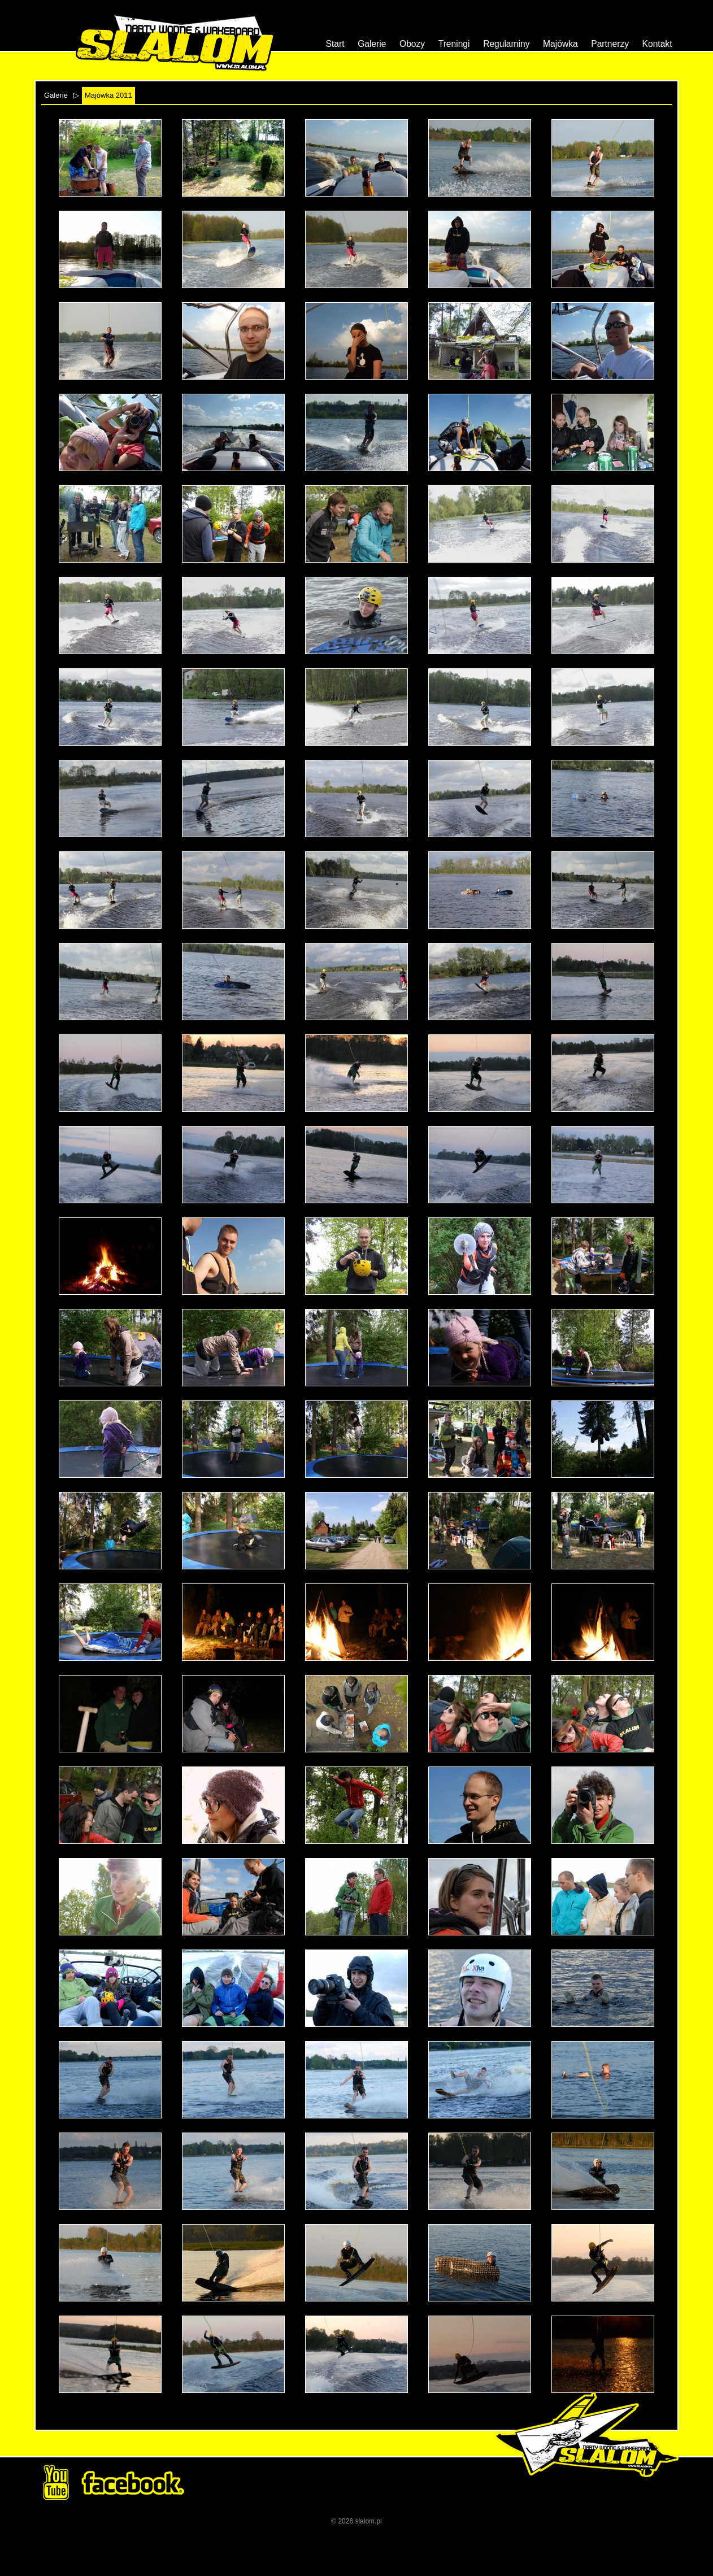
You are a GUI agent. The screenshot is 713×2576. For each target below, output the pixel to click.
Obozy (412, 44)
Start (335, 44)
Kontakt (657, 44)
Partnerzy (610, 44)
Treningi (454, 44)
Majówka (560, 44)
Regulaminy (506, 44)
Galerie (372, 44)
